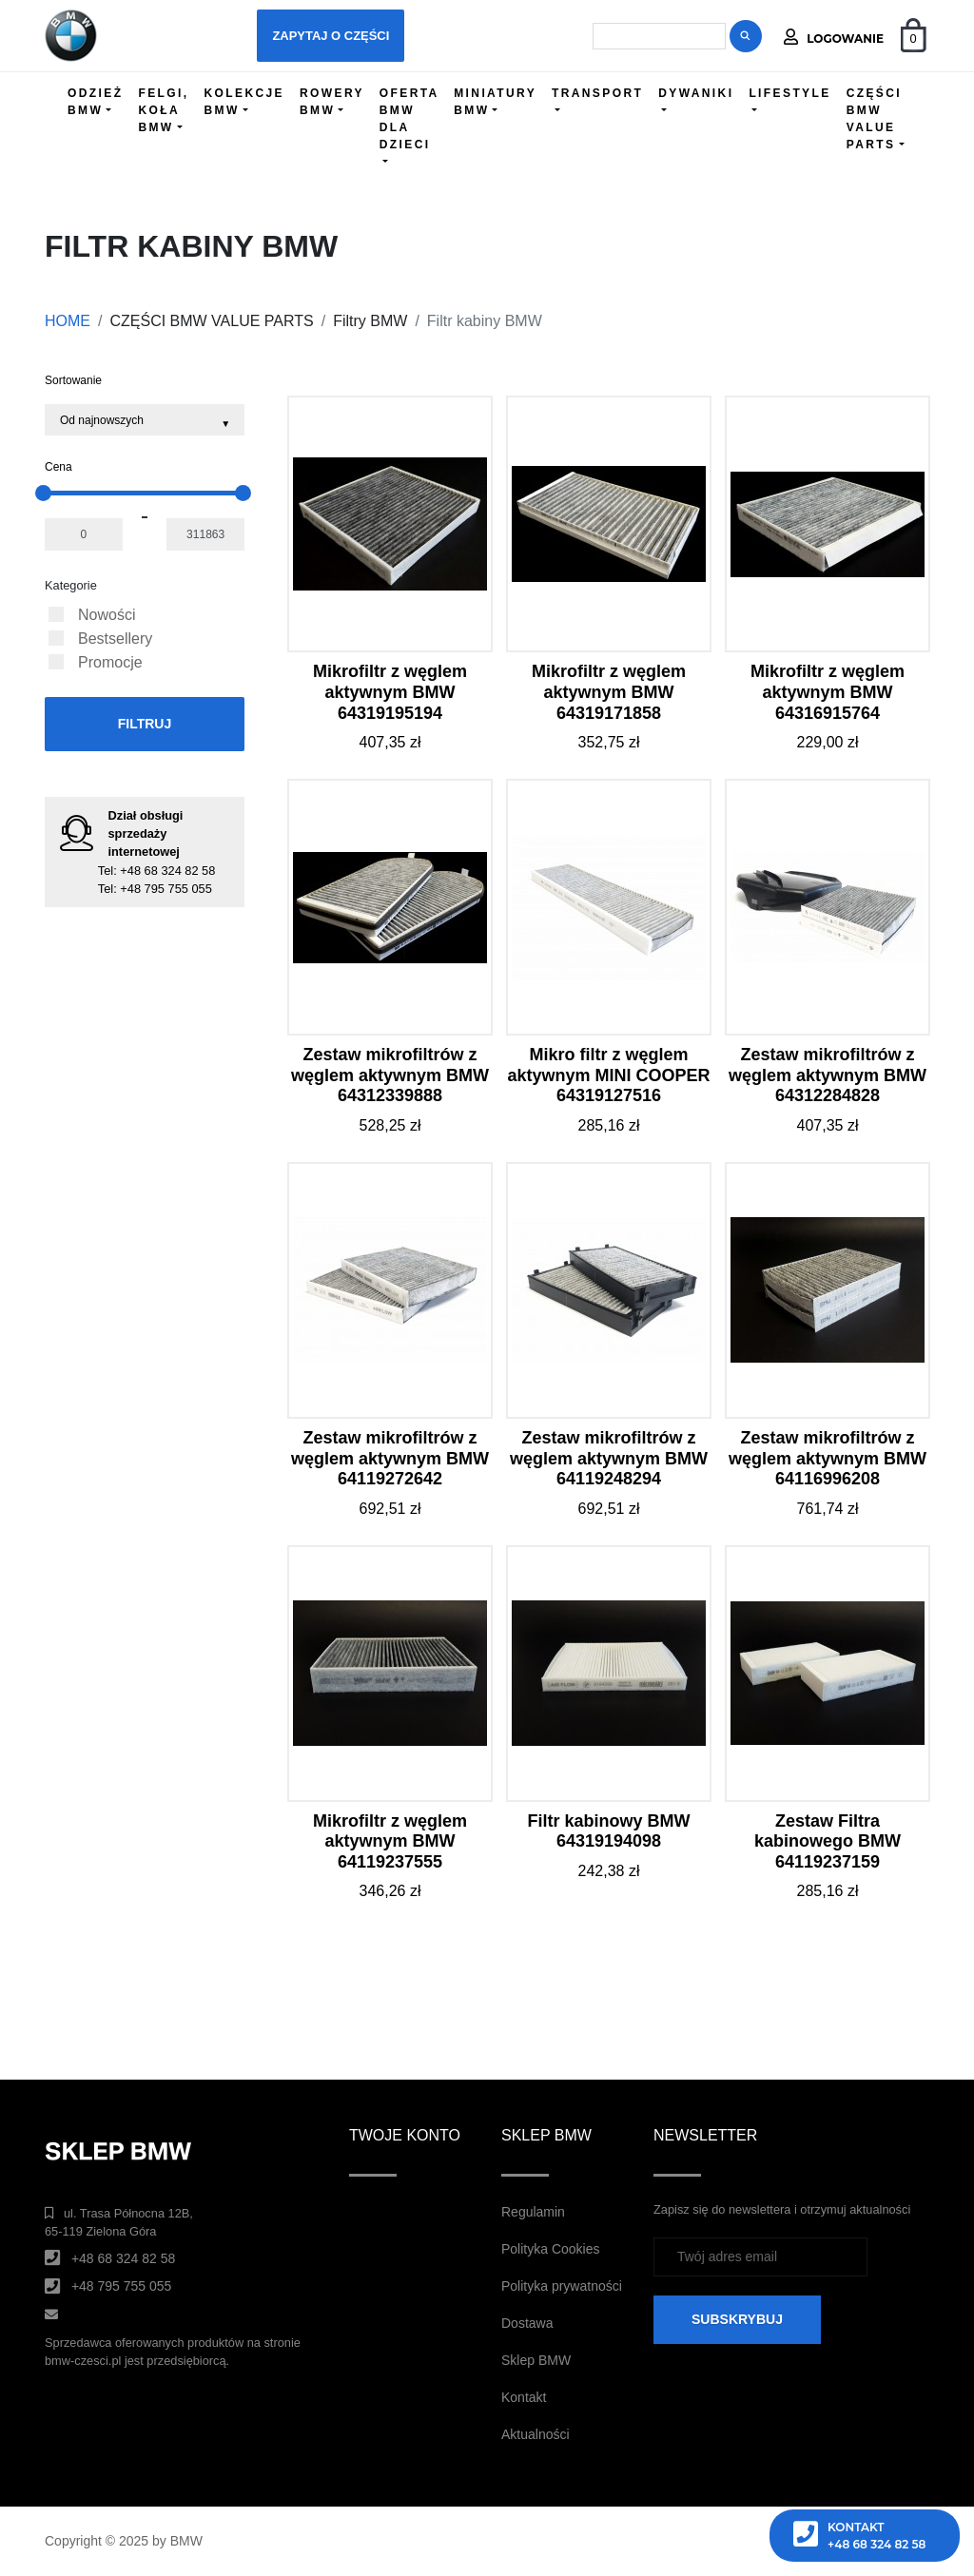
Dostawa (527, 2323)
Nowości (106, 615)
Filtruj (145, 723)
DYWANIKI (695, 93)
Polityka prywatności (561, 2286)
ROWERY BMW (332, 102)
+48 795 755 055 (165, 888)
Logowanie (834, 37)
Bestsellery (115, 638)
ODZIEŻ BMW (95, 102)
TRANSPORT (597, 93)
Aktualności (535, 2434)
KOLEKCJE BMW (244, 102)
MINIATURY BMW (495, 102)
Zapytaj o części (330, 36)
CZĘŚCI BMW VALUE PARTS (874, 119)
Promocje (110, 662)
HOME (67, 321)
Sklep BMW (536, 2360)
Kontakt (523, 2397)
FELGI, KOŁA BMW (163, 110)
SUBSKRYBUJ (737, 2319)
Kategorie (71, 585)
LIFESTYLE (789, 93)
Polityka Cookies (550, 2248)
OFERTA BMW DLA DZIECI (409, 119)
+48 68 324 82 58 (167, 870)
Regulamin (533, 2211)
